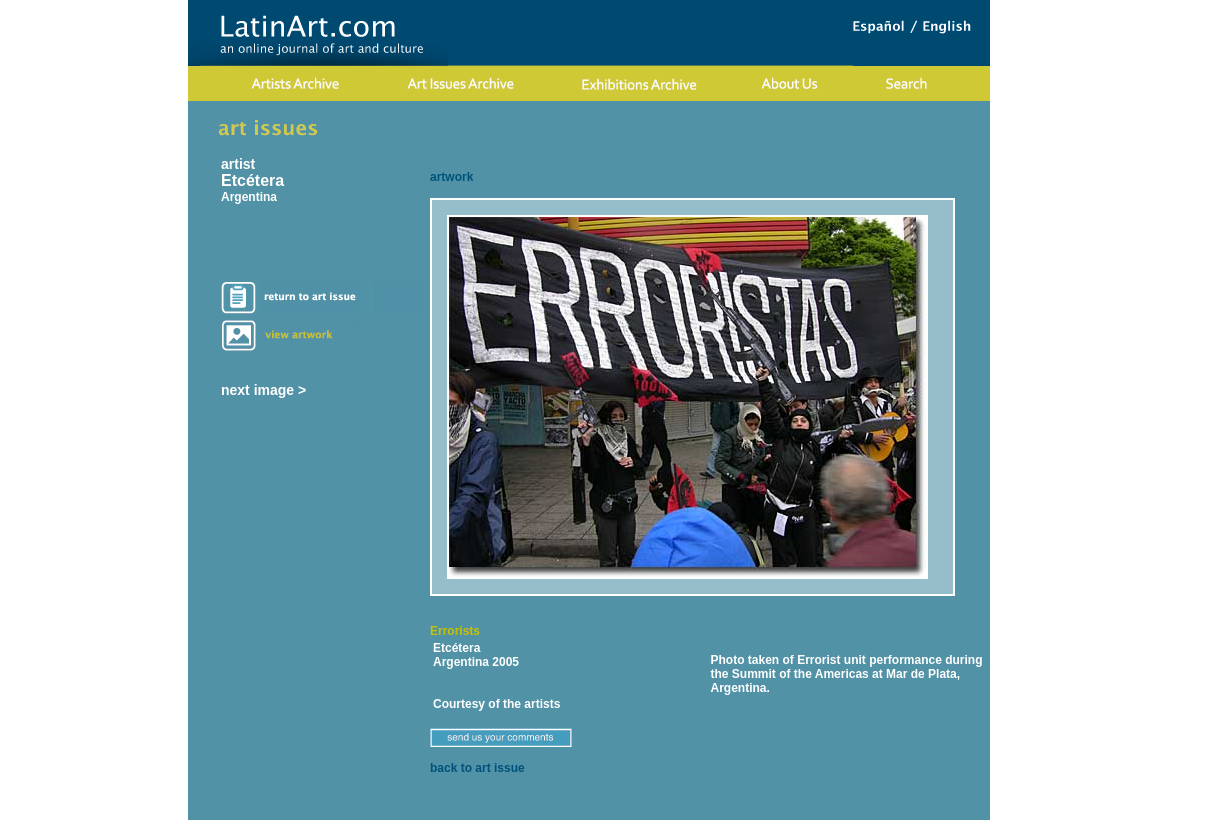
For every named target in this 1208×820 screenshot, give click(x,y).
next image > (263, 390)
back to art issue (477, 768)
